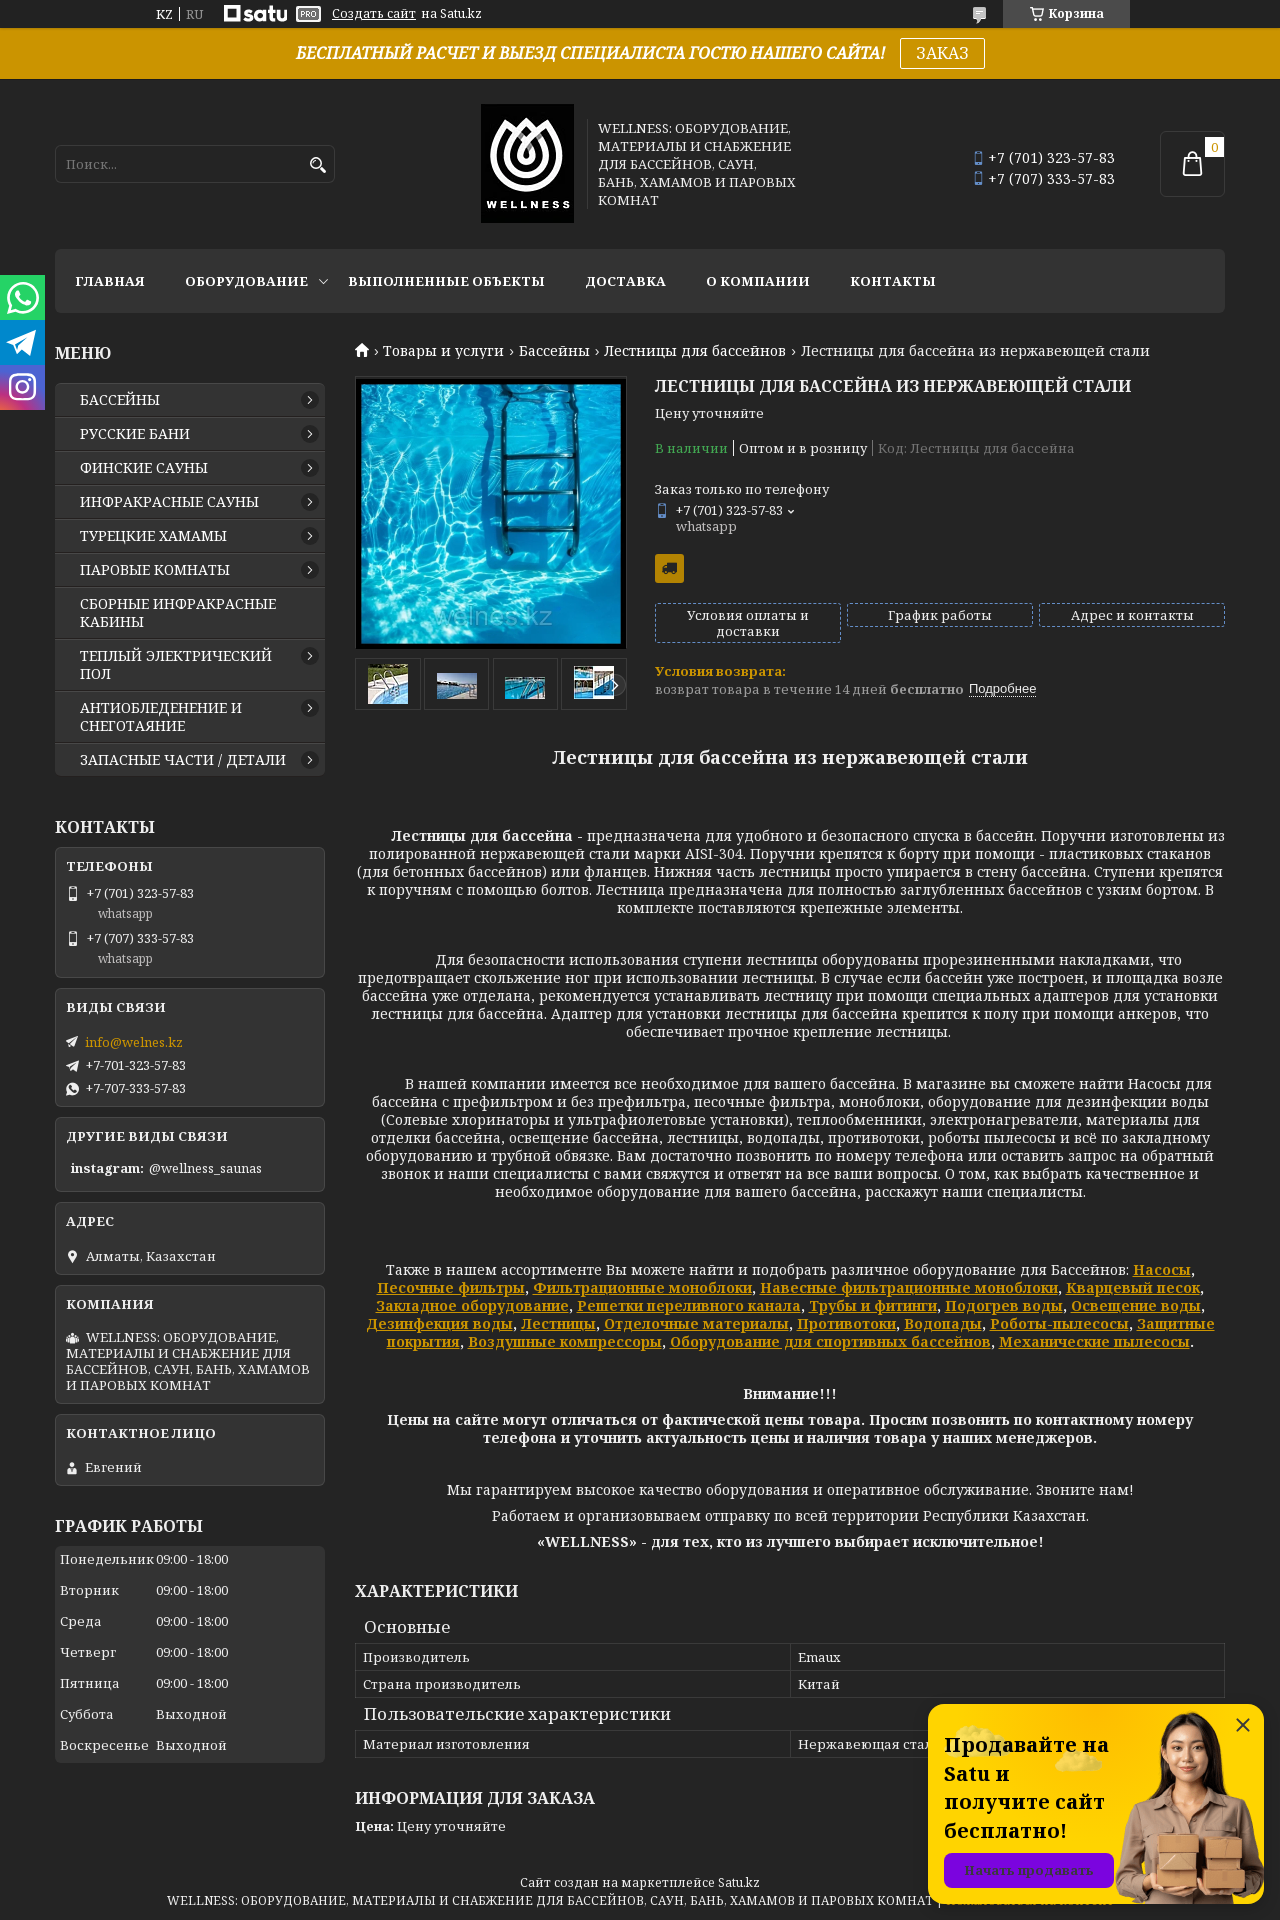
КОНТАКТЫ (893, 281)
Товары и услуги (443, 351)
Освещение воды (1136, 1305)
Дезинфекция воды (439, 1323)
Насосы (1162, 1269)
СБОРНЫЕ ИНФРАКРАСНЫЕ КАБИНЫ (178, 613)
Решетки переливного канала (689, 1305)
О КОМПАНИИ (758, 281)
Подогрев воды (1004, 1305)
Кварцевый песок (1133, 1287)
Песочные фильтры (451, 1287)
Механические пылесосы (1094, 1341)
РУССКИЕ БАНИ (135, 434)
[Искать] (317, 165)
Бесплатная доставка (669, 568)
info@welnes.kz (134, 1042)
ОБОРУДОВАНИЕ (246, 281)
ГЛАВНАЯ (110, 281)
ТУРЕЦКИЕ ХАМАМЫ (153, 536)
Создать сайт (374, 14)
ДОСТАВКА (625, 281)
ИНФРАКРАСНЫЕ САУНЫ (169, 502)
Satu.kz (739, 1882)
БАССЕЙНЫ (120, 400)
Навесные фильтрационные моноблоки (909, 1287)
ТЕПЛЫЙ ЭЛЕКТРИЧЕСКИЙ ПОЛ (176, 665)
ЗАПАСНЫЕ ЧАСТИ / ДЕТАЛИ (183, 760)
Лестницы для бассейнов (695, 351)
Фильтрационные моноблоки (642, 1287)
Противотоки (846, 1323)
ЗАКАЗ (942, 53)
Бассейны (554, 351)
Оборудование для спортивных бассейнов (830, 1341)
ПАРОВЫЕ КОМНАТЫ (155, 570)
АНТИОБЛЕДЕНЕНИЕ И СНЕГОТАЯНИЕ (161, 717)
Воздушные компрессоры (565, 1341)
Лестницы (558, 1323)
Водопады (943, 1323)
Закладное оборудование (472, 1305)
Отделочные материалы (696, 1323)
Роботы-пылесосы (1059, 1323)
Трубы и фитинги (873, 1305)
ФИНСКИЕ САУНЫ (144, 468)
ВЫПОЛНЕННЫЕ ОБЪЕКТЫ (446, 281)
